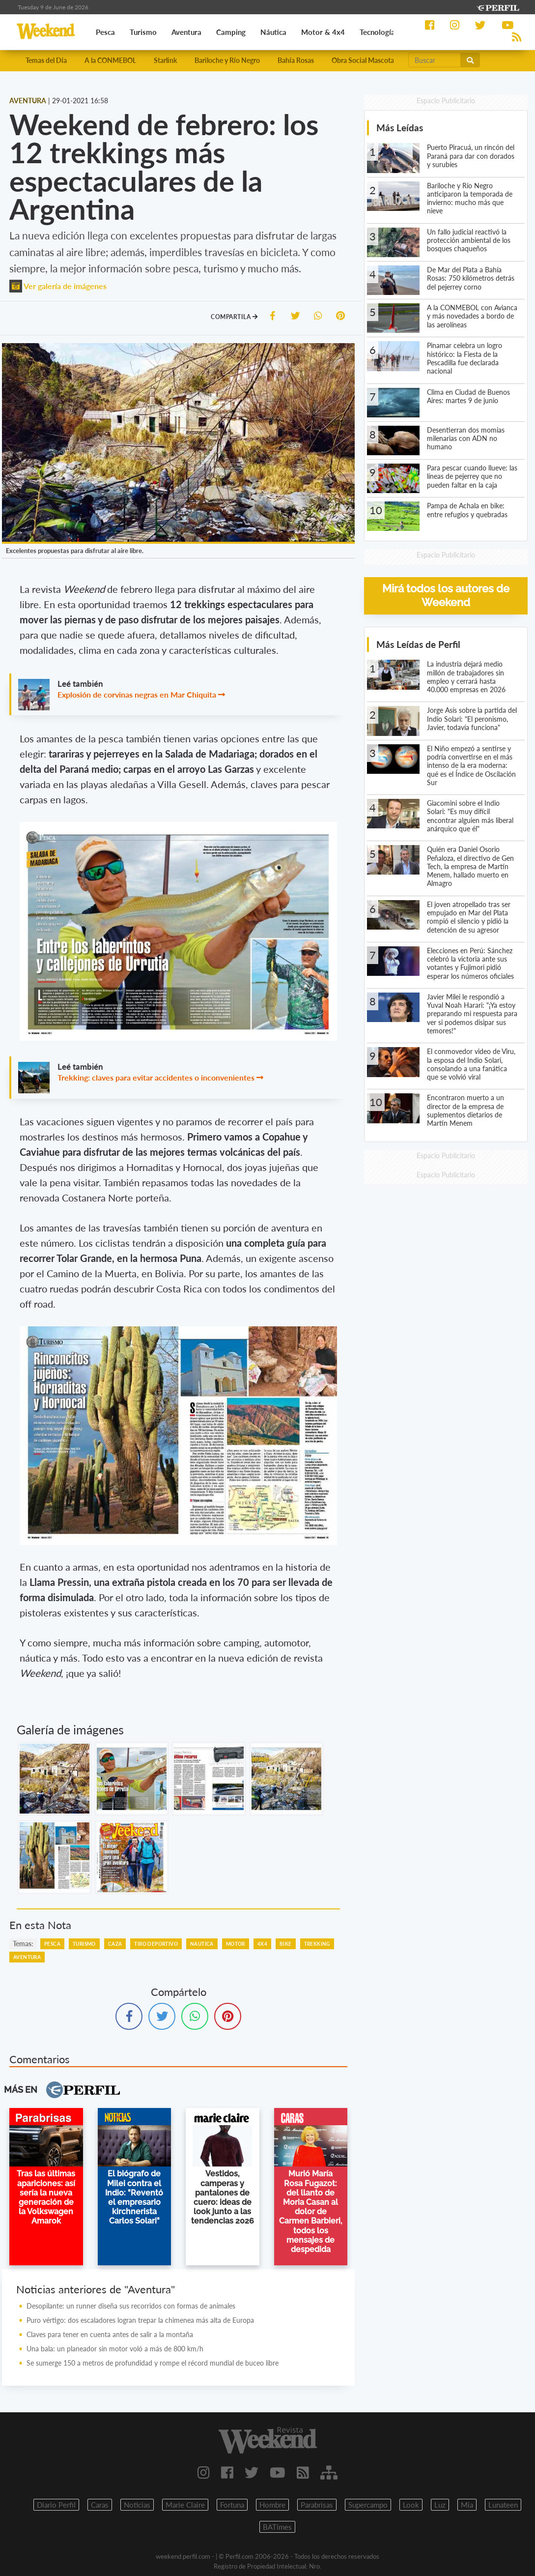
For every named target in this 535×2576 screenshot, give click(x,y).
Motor (235, 1944)
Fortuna (232, 2504)
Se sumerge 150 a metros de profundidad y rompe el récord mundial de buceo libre (153, 2363)
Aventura (27, 1957)
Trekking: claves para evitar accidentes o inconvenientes (155, 1077)
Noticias (137, 2504)
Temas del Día (46, 60)
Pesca (52, 1944)
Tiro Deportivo (156, 1944)
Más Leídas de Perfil (418, 644)
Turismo (84, 1944)
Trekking (317, 1944)
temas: (23, 1943)
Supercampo (368, 2504)
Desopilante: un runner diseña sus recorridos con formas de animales (131, 2306)
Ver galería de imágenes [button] (58, 286)
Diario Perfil (56, 2504)
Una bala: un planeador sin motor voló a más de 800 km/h (115, 2348)
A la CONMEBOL (110, 60)
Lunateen (503, 2504)
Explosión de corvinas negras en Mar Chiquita (136, 694)
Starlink (165, 60)
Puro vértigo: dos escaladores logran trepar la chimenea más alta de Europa (140, 2320)
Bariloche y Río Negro (227, 60)
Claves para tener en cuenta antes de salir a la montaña (110, 2334)
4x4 (262, 1944)
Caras (100, 2504)
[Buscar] (434, 60)
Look (411, 2504)
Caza (115, 1944)
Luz (440, 2504)
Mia (467, 2504)
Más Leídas (399, 127)
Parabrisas (317, 2504)
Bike (286, 1944)
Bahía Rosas (296, 60)
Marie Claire (185, 2504)
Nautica (202, 1944)
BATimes (277, 2526)
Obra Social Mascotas (364, 60)
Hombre (272, 2504)
